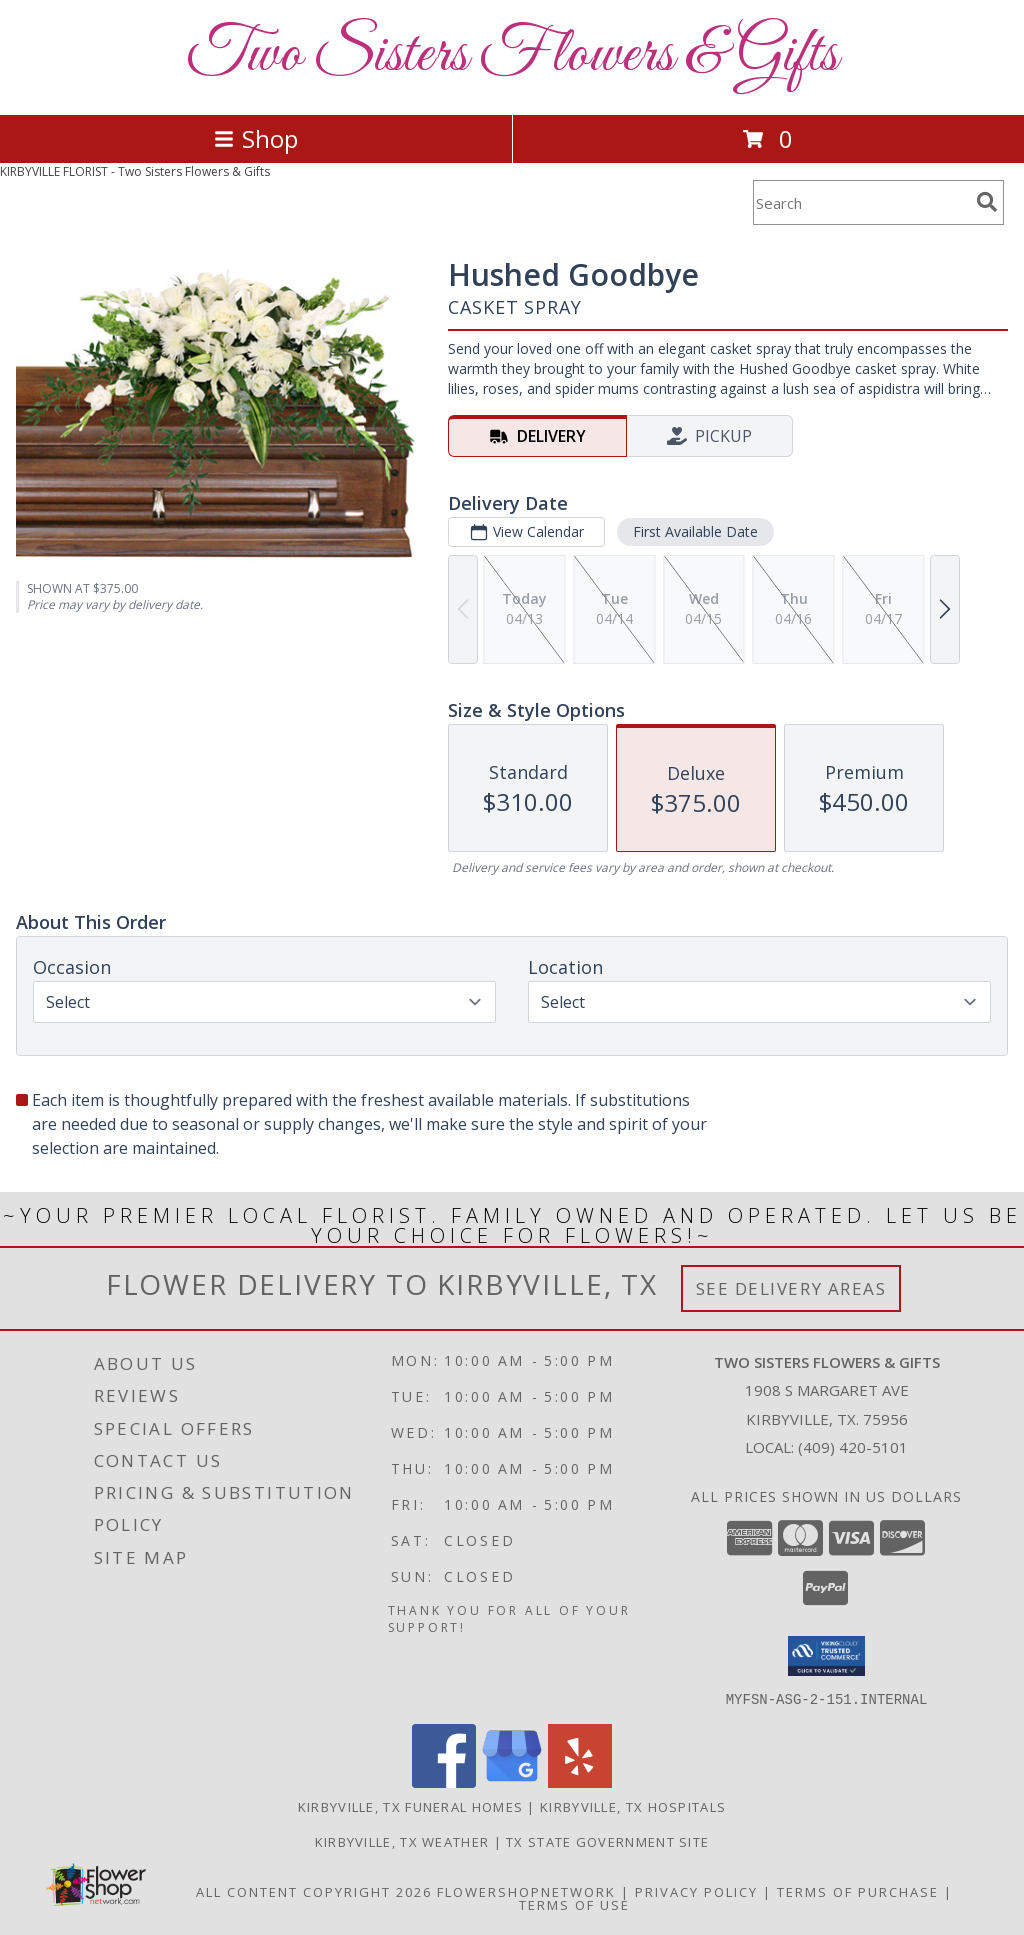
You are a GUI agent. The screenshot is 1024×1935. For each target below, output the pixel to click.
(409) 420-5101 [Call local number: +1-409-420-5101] (853, 1447)
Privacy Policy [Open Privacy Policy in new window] (696, 1891)
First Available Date (695, 531)
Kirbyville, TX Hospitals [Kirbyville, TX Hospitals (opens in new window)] (633, 1806)
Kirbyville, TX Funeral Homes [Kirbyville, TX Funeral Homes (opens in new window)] (410, 1806)
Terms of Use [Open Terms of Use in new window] (574, 1904)
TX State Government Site (607, 1841)
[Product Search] (861, 202)
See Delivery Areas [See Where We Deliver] (791, 1288)
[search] (987, 202)
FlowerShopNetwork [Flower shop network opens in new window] (526, 1891)
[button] (826, 1656)
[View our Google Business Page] (512, 1781)
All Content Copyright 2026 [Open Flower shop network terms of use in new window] (314, 1891)
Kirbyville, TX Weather (402, 1841)
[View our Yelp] (580, 1781)
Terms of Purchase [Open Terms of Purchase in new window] (858, 1891)
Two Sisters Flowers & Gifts (512, 55)
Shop (256, 138)
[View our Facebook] (444, 1781)
